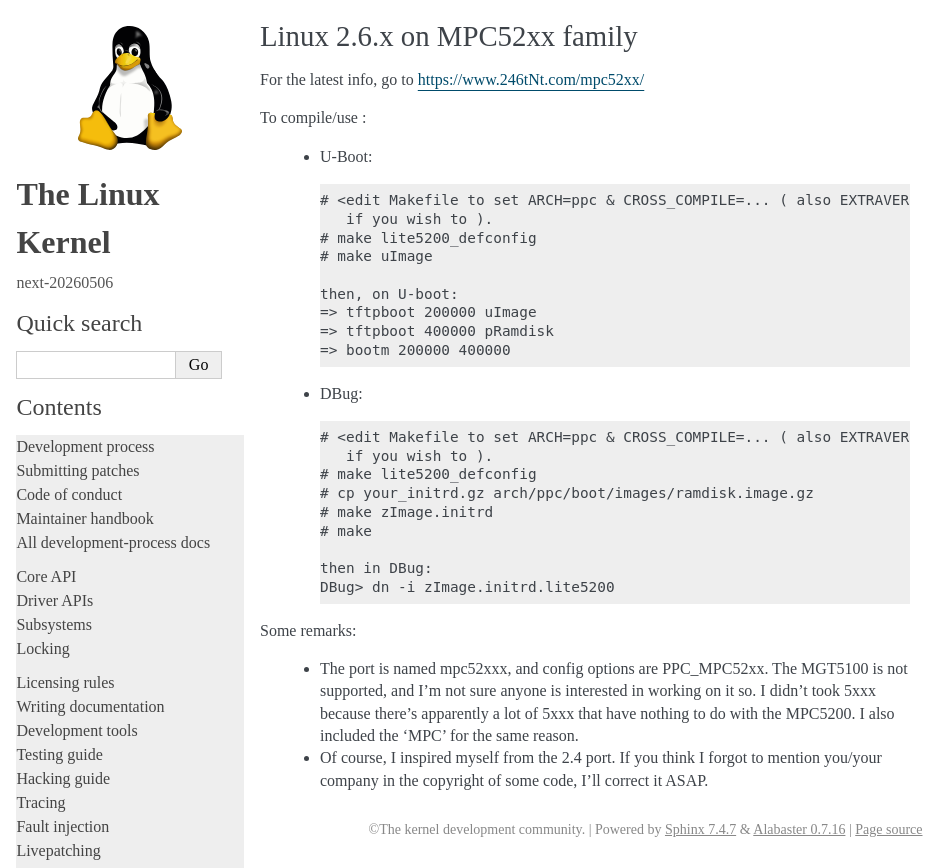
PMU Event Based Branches (117, 322)
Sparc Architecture (83, 660)
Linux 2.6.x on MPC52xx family (131, 224)
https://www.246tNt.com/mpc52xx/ (531, 79)
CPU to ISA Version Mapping (120, 185)
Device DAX (77, 536)
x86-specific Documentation (111, 682)
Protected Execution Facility (117, 458)
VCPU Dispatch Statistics (110, 517)
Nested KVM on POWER (110, 244)
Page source (888, 829)
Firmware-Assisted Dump (110, 68)
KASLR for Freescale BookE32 (126, 205)
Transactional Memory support (123, 439)
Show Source (58, 849)
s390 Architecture (80, 617)
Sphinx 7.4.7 (700, 829)
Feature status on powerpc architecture (143, 575)
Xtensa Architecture (87, 703)
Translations (55, 769)
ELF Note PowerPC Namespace (126, 49)
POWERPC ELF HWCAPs (114, 29)
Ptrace (59, 341)
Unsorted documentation (95, 735)
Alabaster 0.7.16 (799, 829)
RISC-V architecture (89, 596)
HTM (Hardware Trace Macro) (123, 88)
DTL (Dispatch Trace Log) (112, 556)
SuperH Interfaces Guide (101, 639)
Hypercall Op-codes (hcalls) (116, 263)
